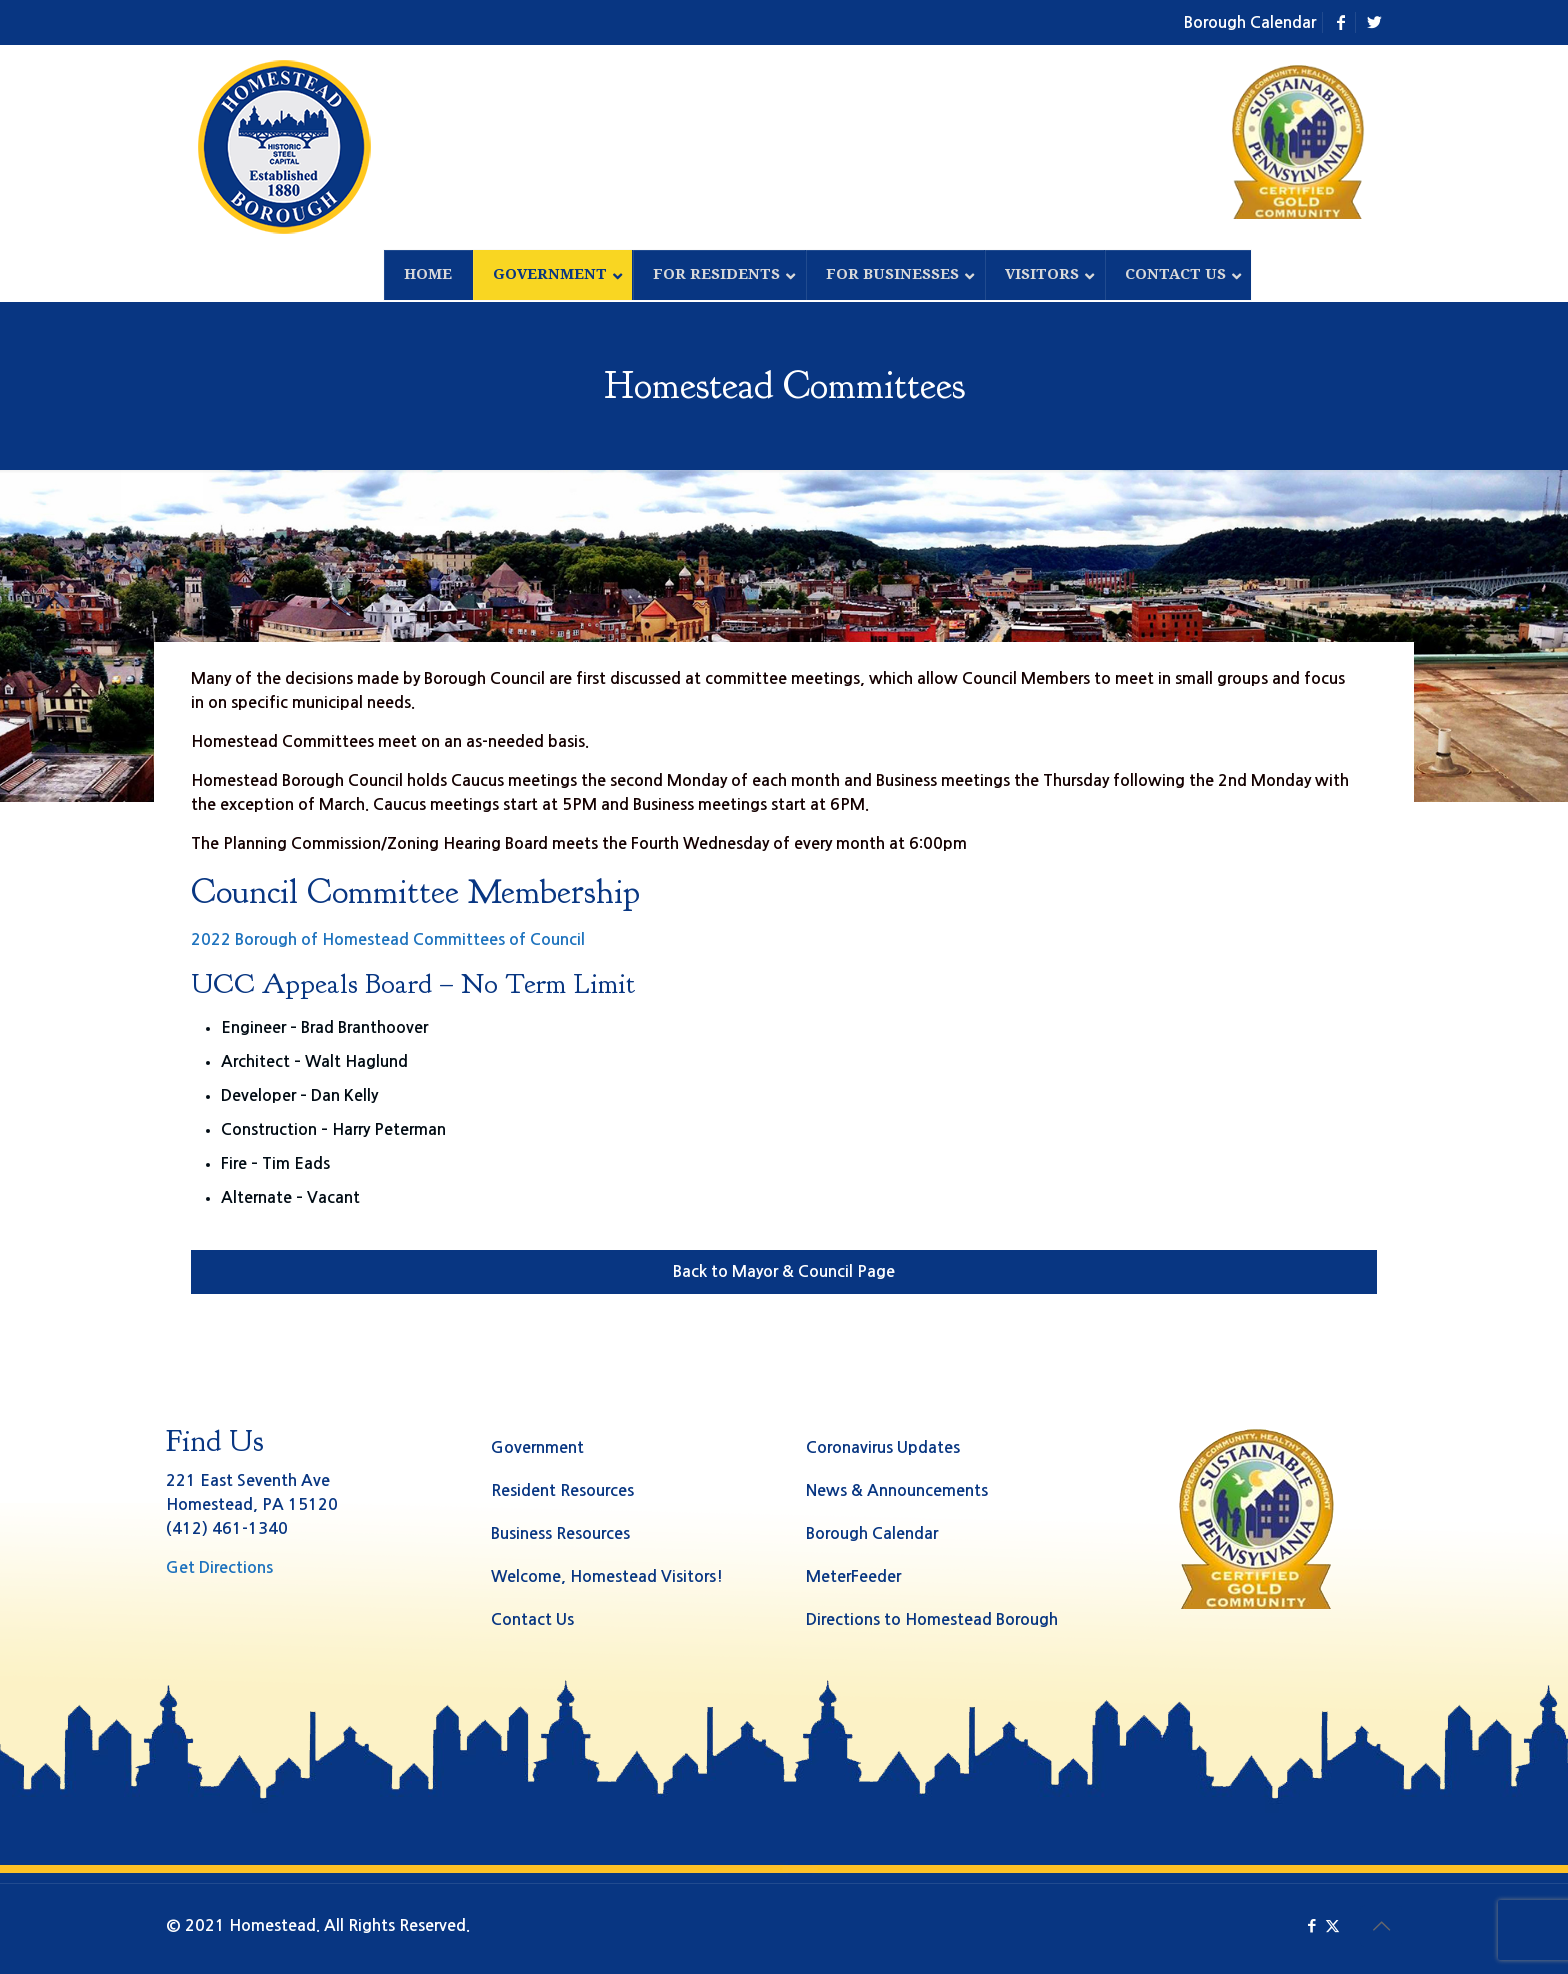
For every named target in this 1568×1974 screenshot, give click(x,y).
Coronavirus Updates (883, 1447)
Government (537, 1447)
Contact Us (532, 1619)
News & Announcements (897, 1490)
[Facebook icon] (1311, 1925)
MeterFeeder (853, 1576)
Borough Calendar (1250, 22)
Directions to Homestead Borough (932, 1619)
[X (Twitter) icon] (1332, 1925)
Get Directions (219, 1567)
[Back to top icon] (1381, 1926)
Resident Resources (562, 1490)
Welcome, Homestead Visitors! (607, 1576)
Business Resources (560, 1533)
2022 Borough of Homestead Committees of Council (388, 939)
